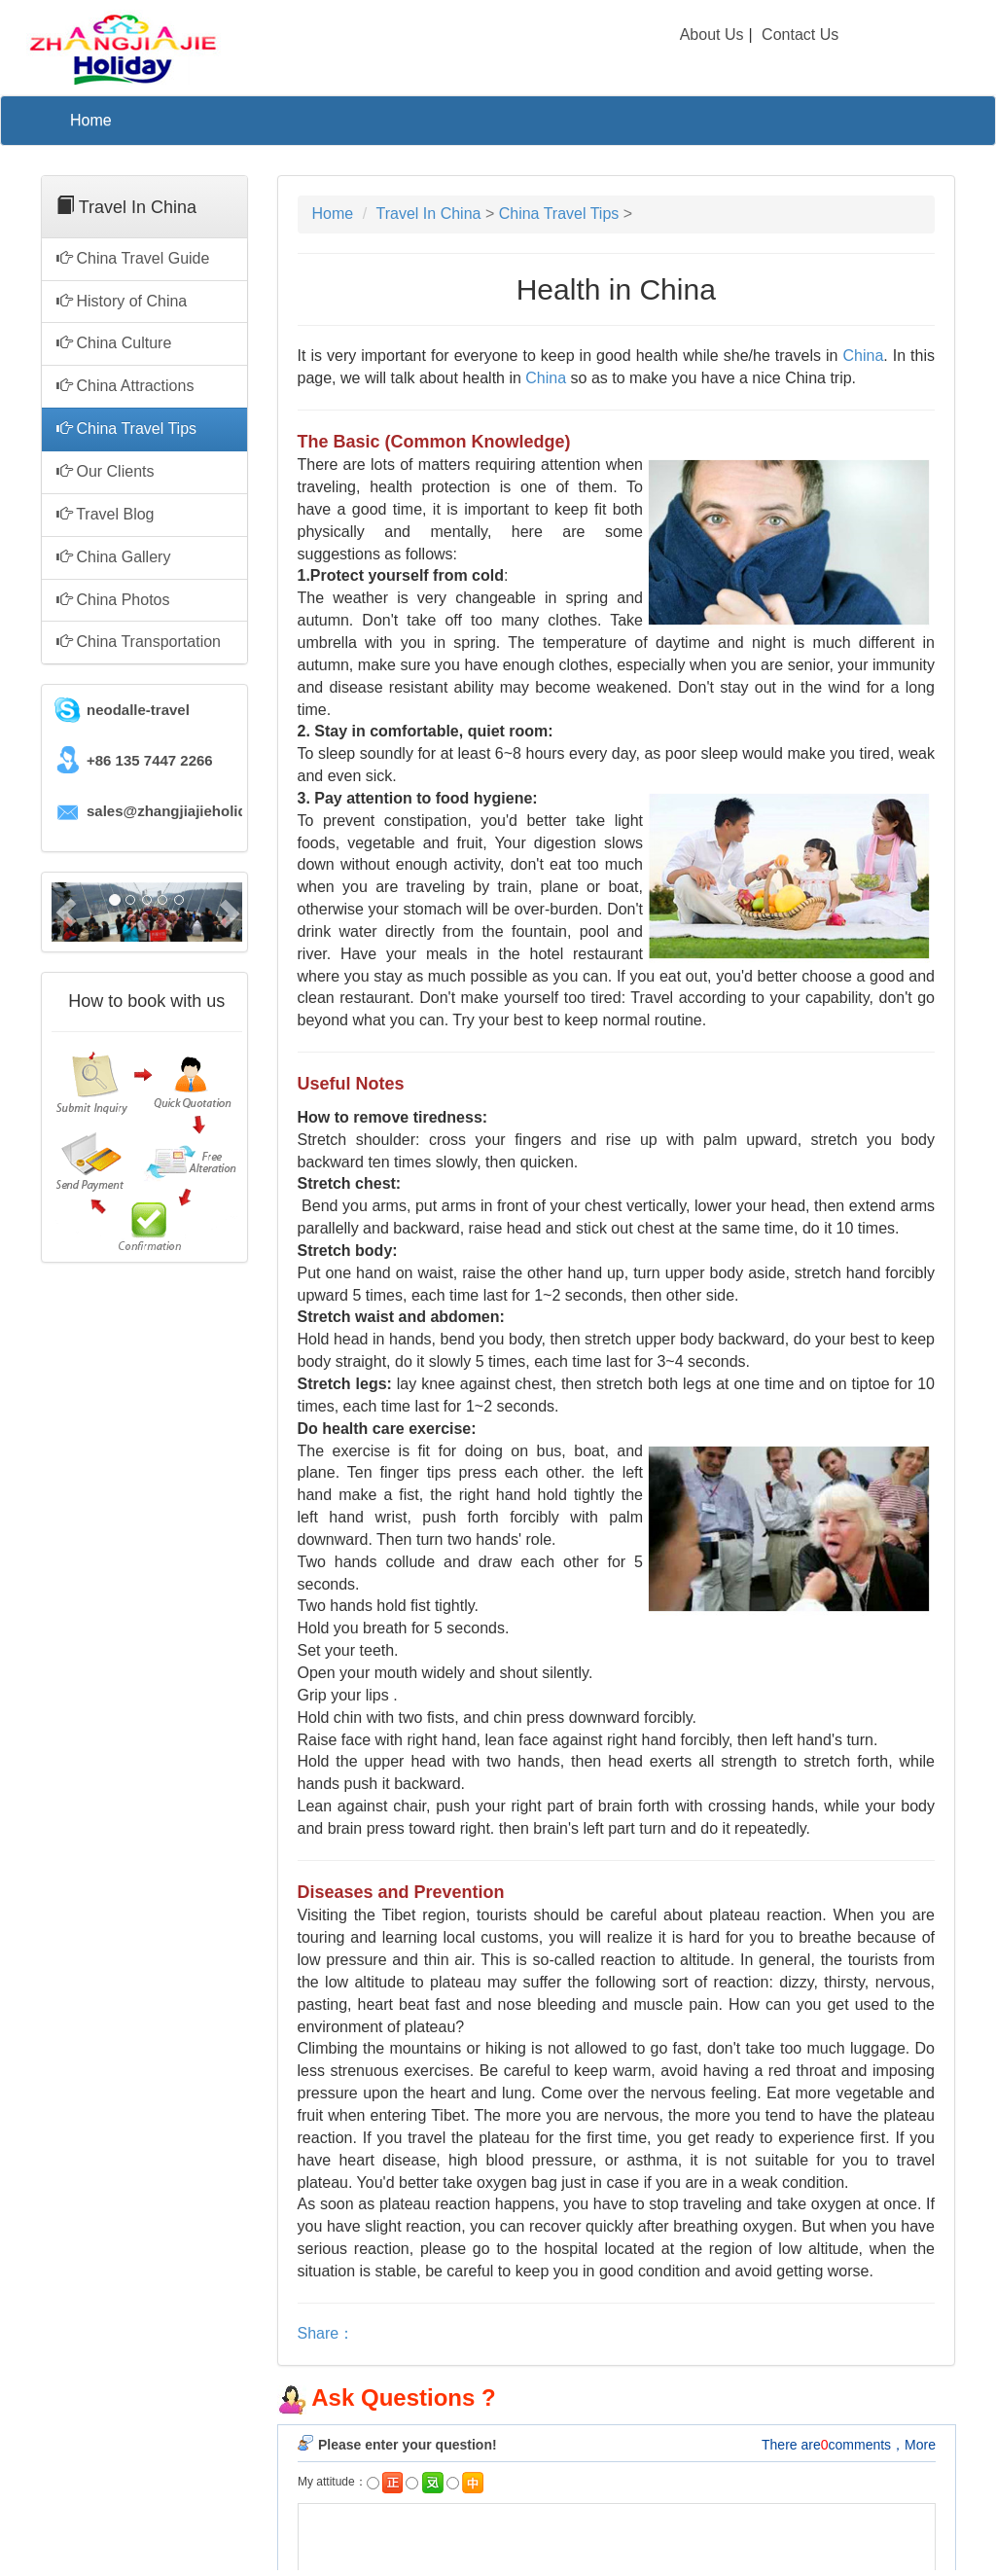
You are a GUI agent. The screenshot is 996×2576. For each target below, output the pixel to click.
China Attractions (125, 385)
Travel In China (430, 213)
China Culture (113, 343)
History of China (121, 301)
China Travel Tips (126, 428)
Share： (326, 2333)
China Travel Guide (132, 258)
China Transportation (138, 641)
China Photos (113, 599)
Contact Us (800, 34)
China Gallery (113, 557)
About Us (712, 34)
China (862, 355)
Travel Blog (105, 514)
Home (91, 120)
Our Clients (105, 471)
